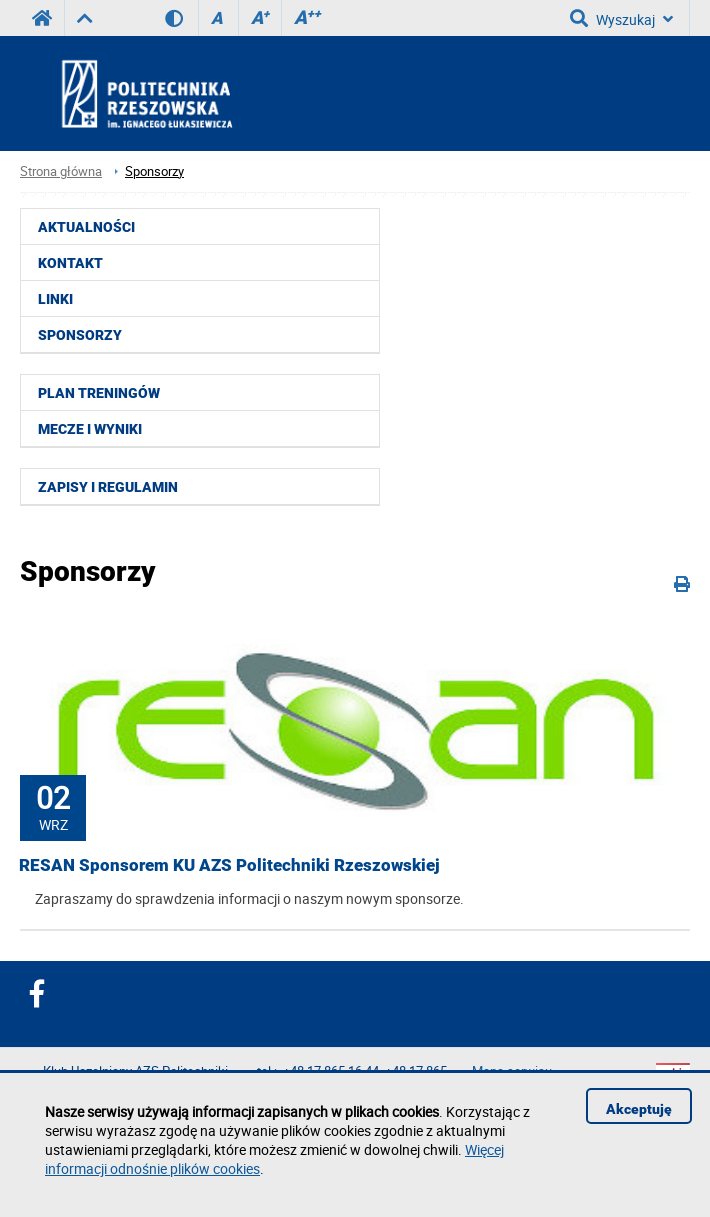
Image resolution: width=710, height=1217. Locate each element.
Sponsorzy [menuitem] (80, 335)
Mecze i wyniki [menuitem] (90, 429)
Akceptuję (639, 1109)
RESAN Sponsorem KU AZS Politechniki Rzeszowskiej (229, 865)
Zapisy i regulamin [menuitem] (108, 487)
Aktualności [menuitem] (86, 227)
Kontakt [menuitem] (70, 263)
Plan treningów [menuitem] (99, 393)
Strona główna (61, 171)
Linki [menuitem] (55, 299)
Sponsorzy (154, 171)
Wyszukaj (621, 18)
